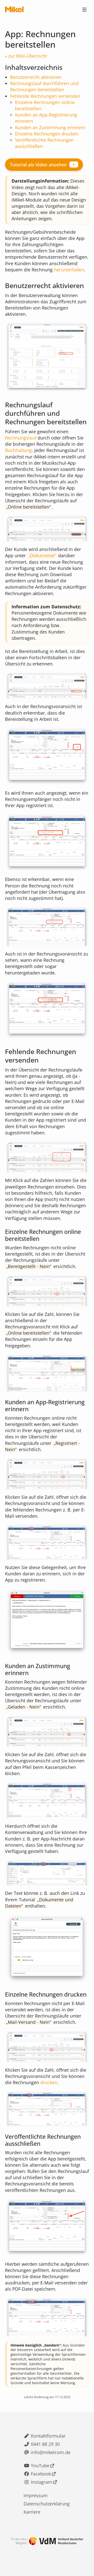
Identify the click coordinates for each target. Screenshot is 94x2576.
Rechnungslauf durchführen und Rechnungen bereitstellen (44, 86)
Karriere (32, 2512)
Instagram (41, 2482)
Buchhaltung (18, 450)
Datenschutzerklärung (47, 2504)
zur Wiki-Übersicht (27, 56)
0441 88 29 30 (45, 2444)
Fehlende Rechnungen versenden (45, 96)
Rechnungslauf (20, 438)
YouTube (40, 2466)
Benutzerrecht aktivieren (35, 77)
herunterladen (69, 270)
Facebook (41, 2474)
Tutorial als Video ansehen (38, 165)
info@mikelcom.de (50, 2452)
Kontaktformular (48, 2436)
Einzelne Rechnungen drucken (46, 134)
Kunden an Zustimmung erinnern (50, 127)
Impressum (36, 2495)
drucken (48, 2082)
